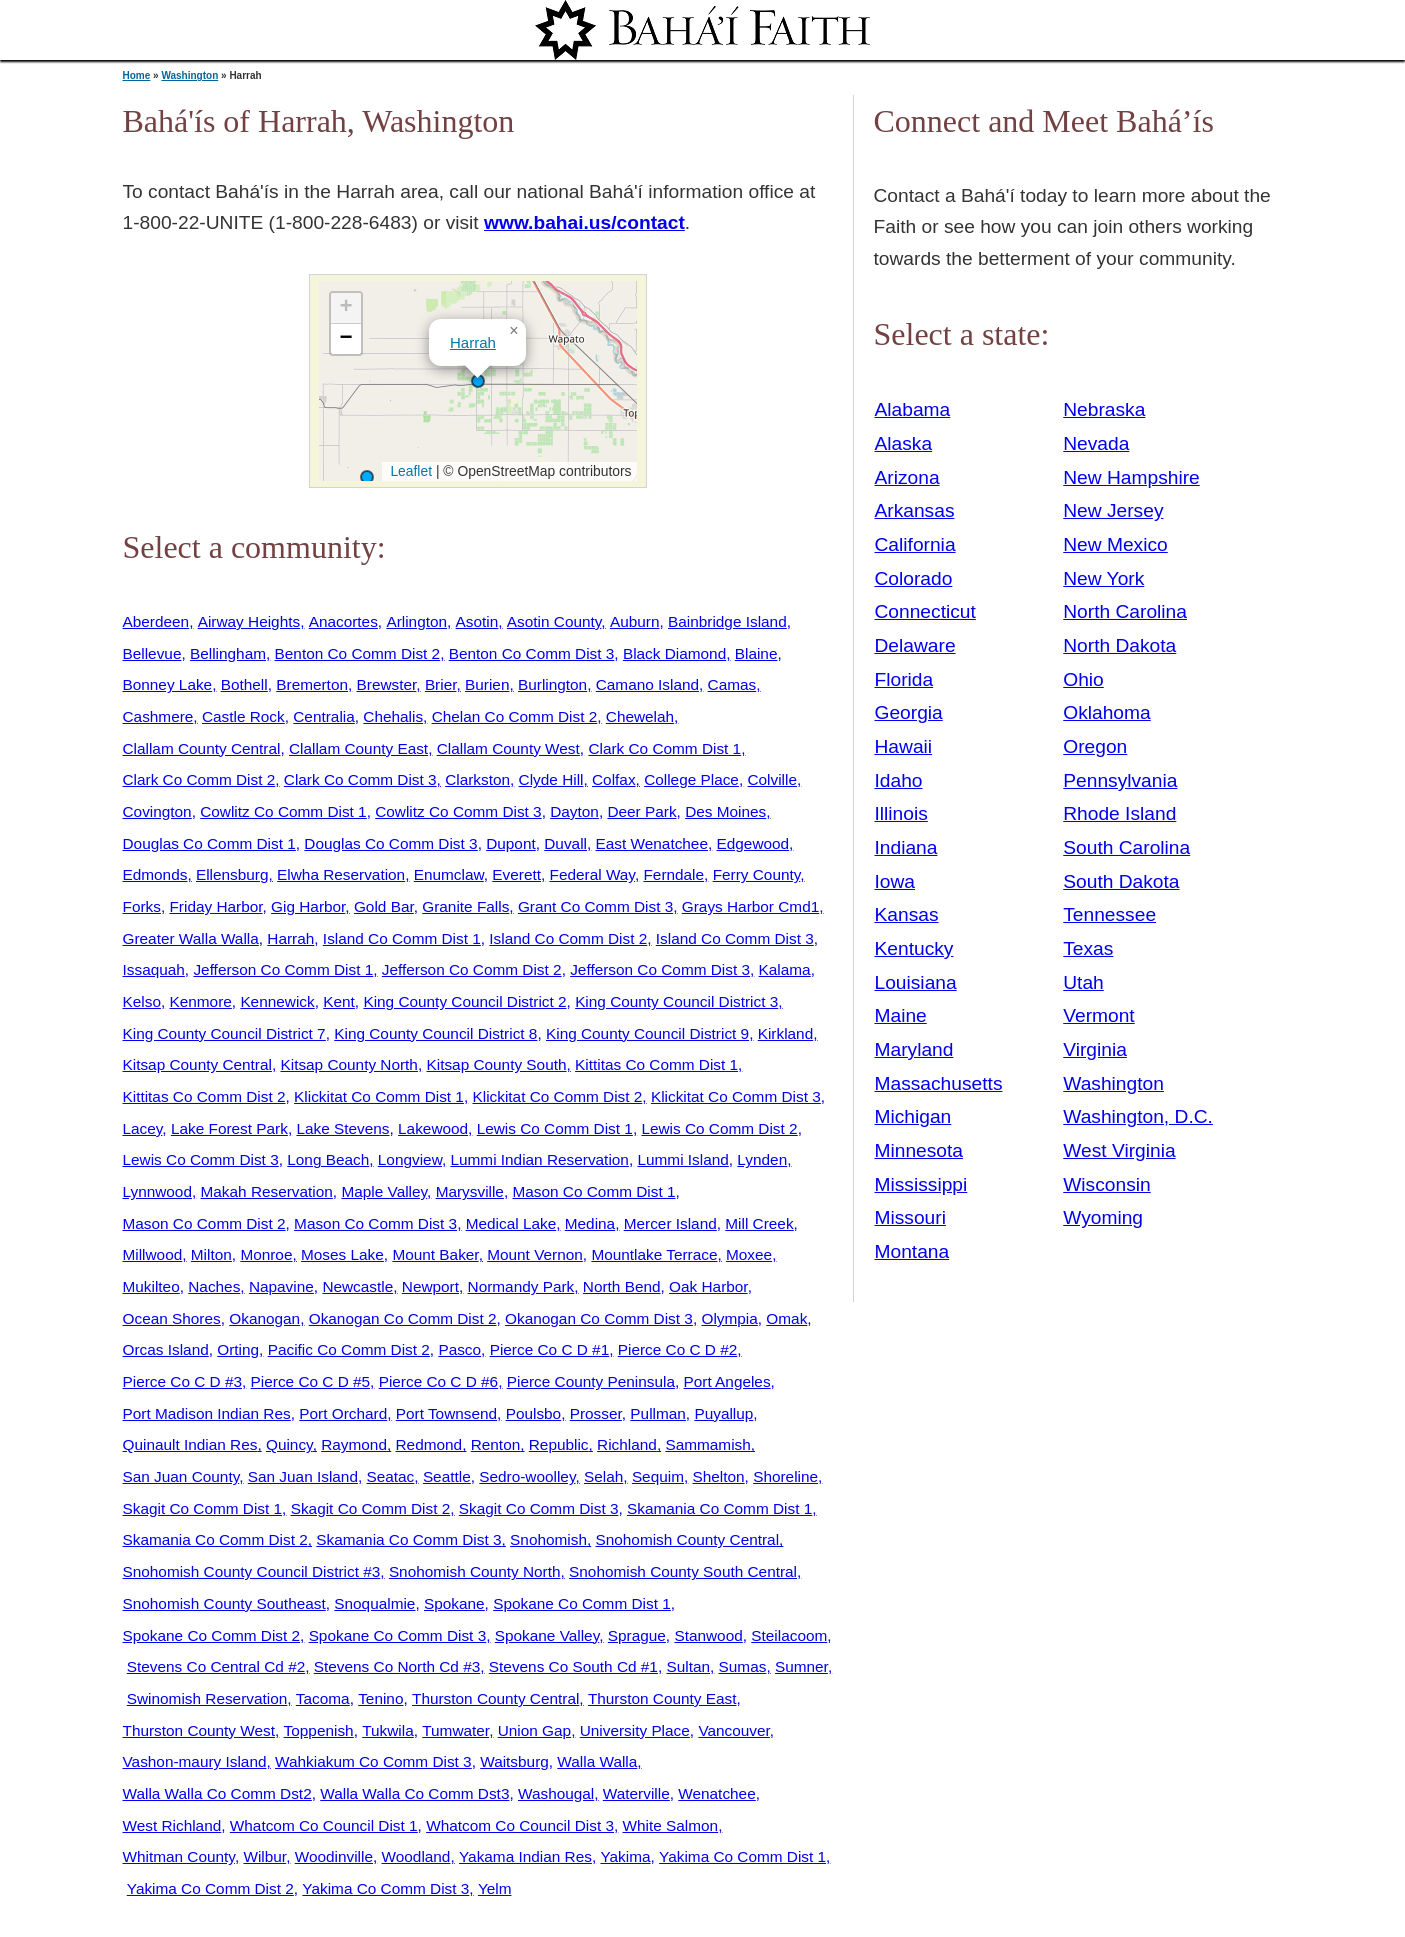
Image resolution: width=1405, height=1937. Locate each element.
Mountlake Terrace (654, 1254)
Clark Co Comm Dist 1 (664, 748)
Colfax (614, 779)
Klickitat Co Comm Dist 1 (379, 1096)
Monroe (266, 1254)
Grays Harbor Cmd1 (750, 906)
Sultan (688, 1666)
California (915, 544)
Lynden (762, 1159)
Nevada (1096, 443)
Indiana (906, 847)
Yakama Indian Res (525, 1856)
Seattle (447, 1476)
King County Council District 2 (464, 1001)
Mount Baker (435, 1254)
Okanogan (264, 1318)
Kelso (142, 1001)
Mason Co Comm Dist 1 (593, 1191)
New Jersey (1113, 510)
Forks (142, 906)
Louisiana (916, 982)
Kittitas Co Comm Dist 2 (204, 1096)
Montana (912, 1251)
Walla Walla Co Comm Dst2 (217, 1793)
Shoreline (785, 1476)
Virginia (1095, 1049)
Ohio (1083, 679)
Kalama (785, 969)
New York (1103, 578)
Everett (516, 874)
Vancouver (733, 1730)
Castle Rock (243, 716)
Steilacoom (789, 1635)
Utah (1083, 982)
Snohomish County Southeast (224, 1603)
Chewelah (640, 716)
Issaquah (154, 969)
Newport (430, 1286)
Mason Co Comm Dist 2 (204, 1223)
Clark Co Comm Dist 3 (360, 779)
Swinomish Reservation (207, 1698)
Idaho (899, 780)
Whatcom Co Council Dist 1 (324, 1825)
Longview (410, 1159)
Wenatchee (716, 1793)
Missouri (910, 1217)
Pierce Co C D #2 (678, 1349)
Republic (559, 1444)
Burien (487, 684)
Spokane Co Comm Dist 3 (398, 1635)
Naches (214, 1286)
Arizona (907, 477)
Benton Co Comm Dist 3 (532, 653)
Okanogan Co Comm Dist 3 (599, 1318)
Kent (339, 1001)
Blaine (756, 653)
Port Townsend (446, 1413)
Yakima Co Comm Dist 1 (742, 1856)
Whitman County (179, 1856)
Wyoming (1103, 1217)
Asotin (477, 621)
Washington (189, 75)
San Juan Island (303, 1476)
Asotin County (554, 621)
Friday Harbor (215, 906)
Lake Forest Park (229, 1128)
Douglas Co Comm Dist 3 (390, 843)
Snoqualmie (374, 1603)
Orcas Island (166, 1349)
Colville (772, 779)
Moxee (749, 1254)
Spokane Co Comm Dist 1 (582, 1603)
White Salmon (671, 1825)
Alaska (904, 443)
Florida (904, 679)
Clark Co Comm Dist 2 (199, 779)
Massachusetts (939, 1083)
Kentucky (914, 948)
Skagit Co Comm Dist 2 (371, 1508)
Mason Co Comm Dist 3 (375, 1223)
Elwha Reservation (341, 874)
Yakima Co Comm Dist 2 (210, 1888)
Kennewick (277, 1001)
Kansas (907, 914)
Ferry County (757, 874)
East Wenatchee (652, 843)
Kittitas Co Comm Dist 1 (656, 1064)
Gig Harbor (308, 906)
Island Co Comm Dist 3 (735, 938)
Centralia (323, 716)
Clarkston (477, 779)
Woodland (416, 1856)
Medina (590, 1223)
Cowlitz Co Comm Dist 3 (458, 811)
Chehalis (393, 716)
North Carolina (1125, 611)
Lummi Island (682, 1159)
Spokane (454, 1603)
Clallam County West (508, 748)
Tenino (380, 1698)
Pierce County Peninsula (591, 1381)
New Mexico (1115, 544)
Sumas (743, 1666)
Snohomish (548, 1539)
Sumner (801, 1666)
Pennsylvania (1120, 780)
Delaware (915, 645)
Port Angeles (727, 1381)
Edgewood (753, 843)
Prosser (596, 1413)
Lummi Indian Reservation (539, 1159)
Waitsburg (514, 1761)
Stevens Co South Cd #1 (573, 1666)
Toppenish (319, 1730)
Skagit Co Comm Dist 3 (539, 1508)
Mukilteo (151, 1286)
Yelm (495, 1888)
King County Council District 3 (676, 1001)
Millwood (153, 1254)
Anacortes (343, 621)
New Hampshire (1131, 477)
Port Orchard (343, 1413)
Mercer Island (670, 1223)
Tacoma (323, 1698)
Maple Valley (384, 1191)
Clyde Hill (551, 779)
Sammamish (707, 1444)
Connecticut (925, 611)
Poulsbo (534, 1413)
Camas (732, 684)
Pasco (459, 1349)
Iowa (895, 881)
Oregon (1095, 746)
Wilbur (264, 1856)
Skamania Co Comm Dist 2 (215, 1539)
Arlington (416, 621)
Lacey (143, 1128)
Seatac (390, 1476)
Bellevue (152, 653)
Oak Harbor (708, 1286)
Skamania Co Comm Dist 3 (408, 1539)
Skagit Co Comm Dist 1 (203, 1508)
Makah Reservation (267, 1191)
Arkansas (915, 510)
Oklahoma (1106, 712)
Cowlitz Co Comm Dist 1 (283, 811)
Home (137, 75)
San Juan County (181, 1476)
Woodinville (334, 1856)
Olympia (729, 1318)
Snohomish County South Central (683, 1571)
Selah (603, 1476)
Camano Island (647, 684)
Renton (496, 1444)
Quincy (289, 1444)
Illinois (901, 813)
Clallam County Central (202, 748)
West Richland (172, 1825)
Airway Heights (249, 621)
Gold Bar (384, 906)
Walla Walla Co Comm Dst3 (414, 1793)
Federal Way (592, 874)
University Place (635, 1730)
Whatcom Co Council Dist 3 (520, 1825)
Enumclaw (449, 874)
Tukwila (388, 1730)
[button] (478, 381)
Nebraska (1104, 409)
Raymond (354, 1444)
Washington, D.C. (1138, 1116)
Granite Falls (465, 906)
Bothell (244, 684)
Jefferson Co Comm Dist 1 (283, 969)
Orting (238, 1349)
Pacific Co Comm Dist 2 (349, 1349)
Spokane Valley (547, 1635)
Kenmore (200, 1001)
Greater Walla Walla (191, 938)
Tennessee (1109, 914)
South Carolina (1126, 847)
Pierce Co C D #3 (183, 1381)
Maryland (914, 1049)
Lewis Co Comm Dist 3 (201, 1159)
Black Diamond (674, 653)
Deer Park (641, 811)
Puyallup (723, 1413)
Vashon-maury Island (195, 1761)
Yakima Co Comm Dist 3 (385, 1888)
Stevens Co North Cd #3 (397, 1666)
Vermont (1098, 1015)
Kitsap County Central (197, 1064)
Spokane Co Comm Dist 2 (212, 1635)
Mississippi (921, 1184)
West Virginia (1119, 1150)
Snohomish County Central (688, 1539)
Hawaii (904, 746)
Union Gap (534, 1730)
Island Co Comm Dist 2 (568, 938)
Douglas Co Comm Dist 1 (209, 843)
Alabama (913, 409)
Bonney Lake (168, 684)
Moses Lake (342, 1254)
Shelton (719, 1476)
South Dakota (1121, 881)
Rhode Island (1119, 813)
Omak (786, 1318)
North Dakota (1119, 645)
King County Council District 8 (435, 1033)
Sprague (637, 1635)
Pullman (658, 1413)
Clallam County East (358, 748)
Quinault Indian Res (190, 1444)
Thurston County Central (495, 1698)
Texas (1088, 948)
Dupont (511, 843)
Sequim (658, 1476)
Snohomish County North (475, 1571)
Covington (157, 811)
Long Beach (328, 1159)
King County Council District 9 (647, 1033)
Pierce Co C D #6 (439, 1381)
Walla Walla (597, 1761)
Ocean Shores (172, 1318)
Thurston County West (199, 1730)
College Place (691, 779)
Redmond (429, 1444)
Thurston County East (662, 1698)
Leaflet (409, 471)
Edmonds (155, 874)
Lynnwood (157, 1191)
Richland (627, 1444)
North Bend (622, 1286)
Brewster (387, 684)
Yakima (625, 1856)
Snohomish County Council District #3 (252, 1571)
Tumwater (455, 1730)
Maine (901, 1015)
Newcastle (357, 1286)
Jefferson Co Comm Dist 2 (472, 969)
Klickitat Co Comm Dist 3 (736, 1096)
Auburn (635, 621)
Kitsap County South (496, 1064)
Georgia (909, 712)
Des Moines (725, 811)
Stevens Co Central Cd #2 (216, 1666)
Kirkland (786, 1033)
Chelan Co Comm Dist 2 (515, 716)
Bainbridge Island (727, 621)
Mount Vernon (535, 1254)
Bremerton (312, 684)
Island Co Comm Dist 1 (402, 938)
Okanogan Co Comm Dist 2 (403, 1318)
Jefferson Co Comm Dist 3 (660, 969)
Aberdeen (156, 621)
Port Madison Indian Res (207, 1413)
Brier (441, 684)
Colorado (914, 578)
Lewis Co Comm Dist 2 (719, 1128)
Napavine (281, 1286)
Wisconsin (1106, 1184)
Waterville (636, 1793)
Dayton (574, 811)
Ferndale (673, 874)
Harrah (473, 342)
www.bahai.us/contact (584, 222)
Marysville (470, 1191)
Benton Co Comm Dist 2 (358, 653)
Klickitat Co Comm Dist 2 (557, 1096)
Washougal (556, 1793)
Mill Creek (759, 1223)
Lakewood (433, 1128)
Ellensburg (232, 874)
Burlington (552, 684)
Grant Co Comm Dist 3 (595, 906)
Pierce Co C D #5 (311, 1381)
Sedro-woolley (527, 1476)
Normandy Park (521, 1286)
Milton (211, 1254)
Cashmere (158, 716)
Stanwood (708, 1635)
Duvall (565, 843)
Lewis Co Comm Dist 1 (555, 1128)
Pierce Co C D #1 (550, 1349)
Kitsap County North (348, 1064)
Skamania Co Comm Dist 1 (719, 1508)
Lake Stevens (342, 1128)
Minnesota (919, 1150)
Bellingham (228, 653)
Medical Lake (511, 1223)
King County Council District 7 (224, 1033)
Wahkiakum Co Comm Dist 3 (373, 1761)
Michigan (913, 1116)
